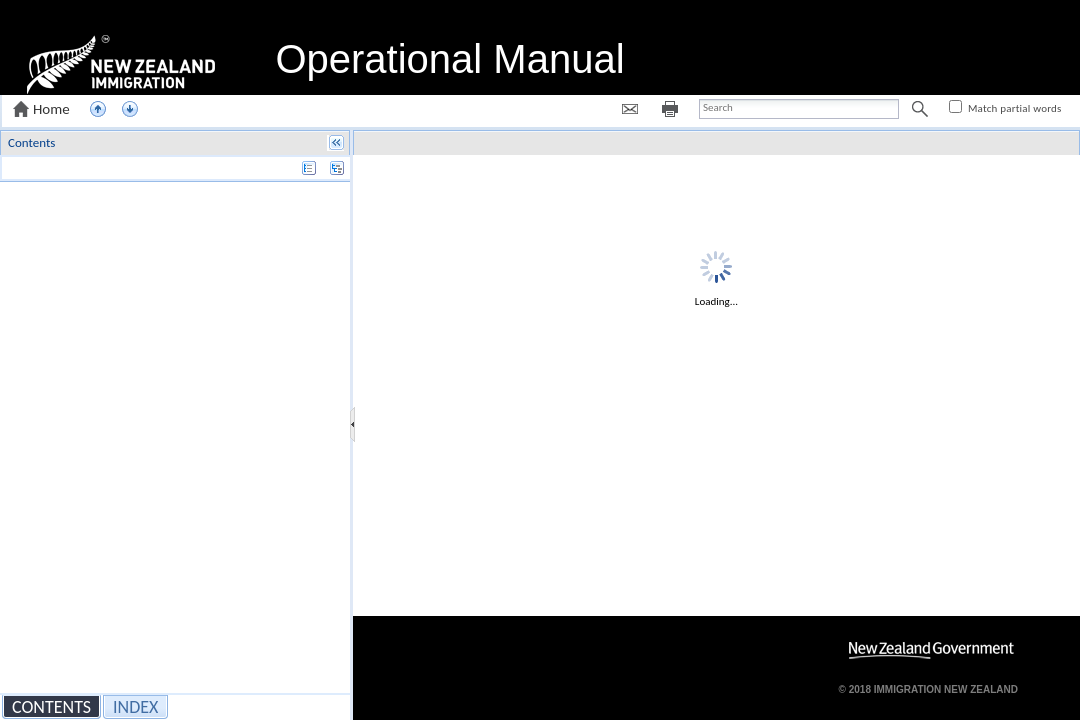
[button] (43, 109)
